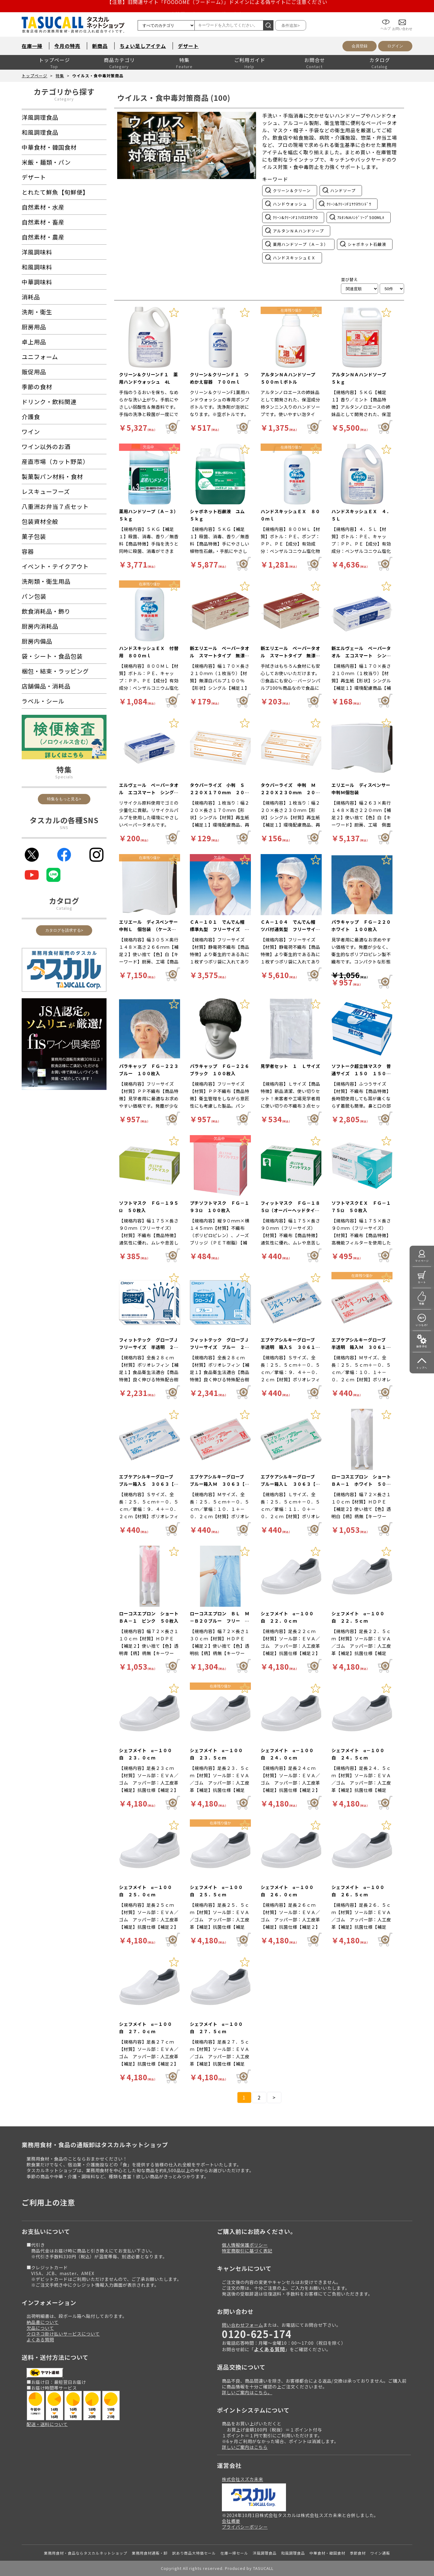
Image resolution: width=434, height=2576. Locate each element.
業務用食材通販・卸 (150, 2553)
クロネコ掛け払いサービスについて (63, 2333)
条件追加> (290, 25)
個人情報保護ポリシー (245, 2245)
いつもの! (422, 1325)
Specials (64, 777)
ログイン (395, 46)
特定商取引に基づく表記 (247, 2250)
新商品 (100, 45)
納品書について (43, 2322)
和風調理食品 (293, 2553)
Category (64, 99)
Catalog (64, 908)
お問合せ (314, 60)
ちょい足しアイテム (143, 45)
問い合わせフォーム (242, 2325)
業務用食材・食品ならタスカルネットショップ (85, 2553)
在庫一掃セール (234, 2553)
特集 (184, 60)
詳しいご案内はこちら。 (247, 2392)
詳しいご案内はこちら (245, 2447)
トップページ (54, 60)
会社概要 (231, 2521)
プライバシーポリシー (245, 2526)
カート (422, 1282)
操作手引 (421, 1346)
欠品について (40, 2328)
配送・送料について (47, 2424)
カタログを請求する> (64, 930)
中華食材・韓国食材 (327, 2553)
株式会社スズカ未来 (242, 2479)
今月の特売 (67, 45)
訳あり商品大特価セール (194, 2553)
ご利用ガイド (249, 60)
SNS (64, 827)
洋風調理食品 (265, 2553)
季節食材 (358, 2553)
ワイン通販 (380, 2553)
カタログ (379, 60)
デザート (188, 45)
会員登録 (359, 46)
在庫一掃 (32, 45)
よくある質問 (40, 2339)
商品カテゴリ (119, 60)
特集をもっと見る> (64, 799)
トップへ (421, 1367)
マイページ (422, 1260)
